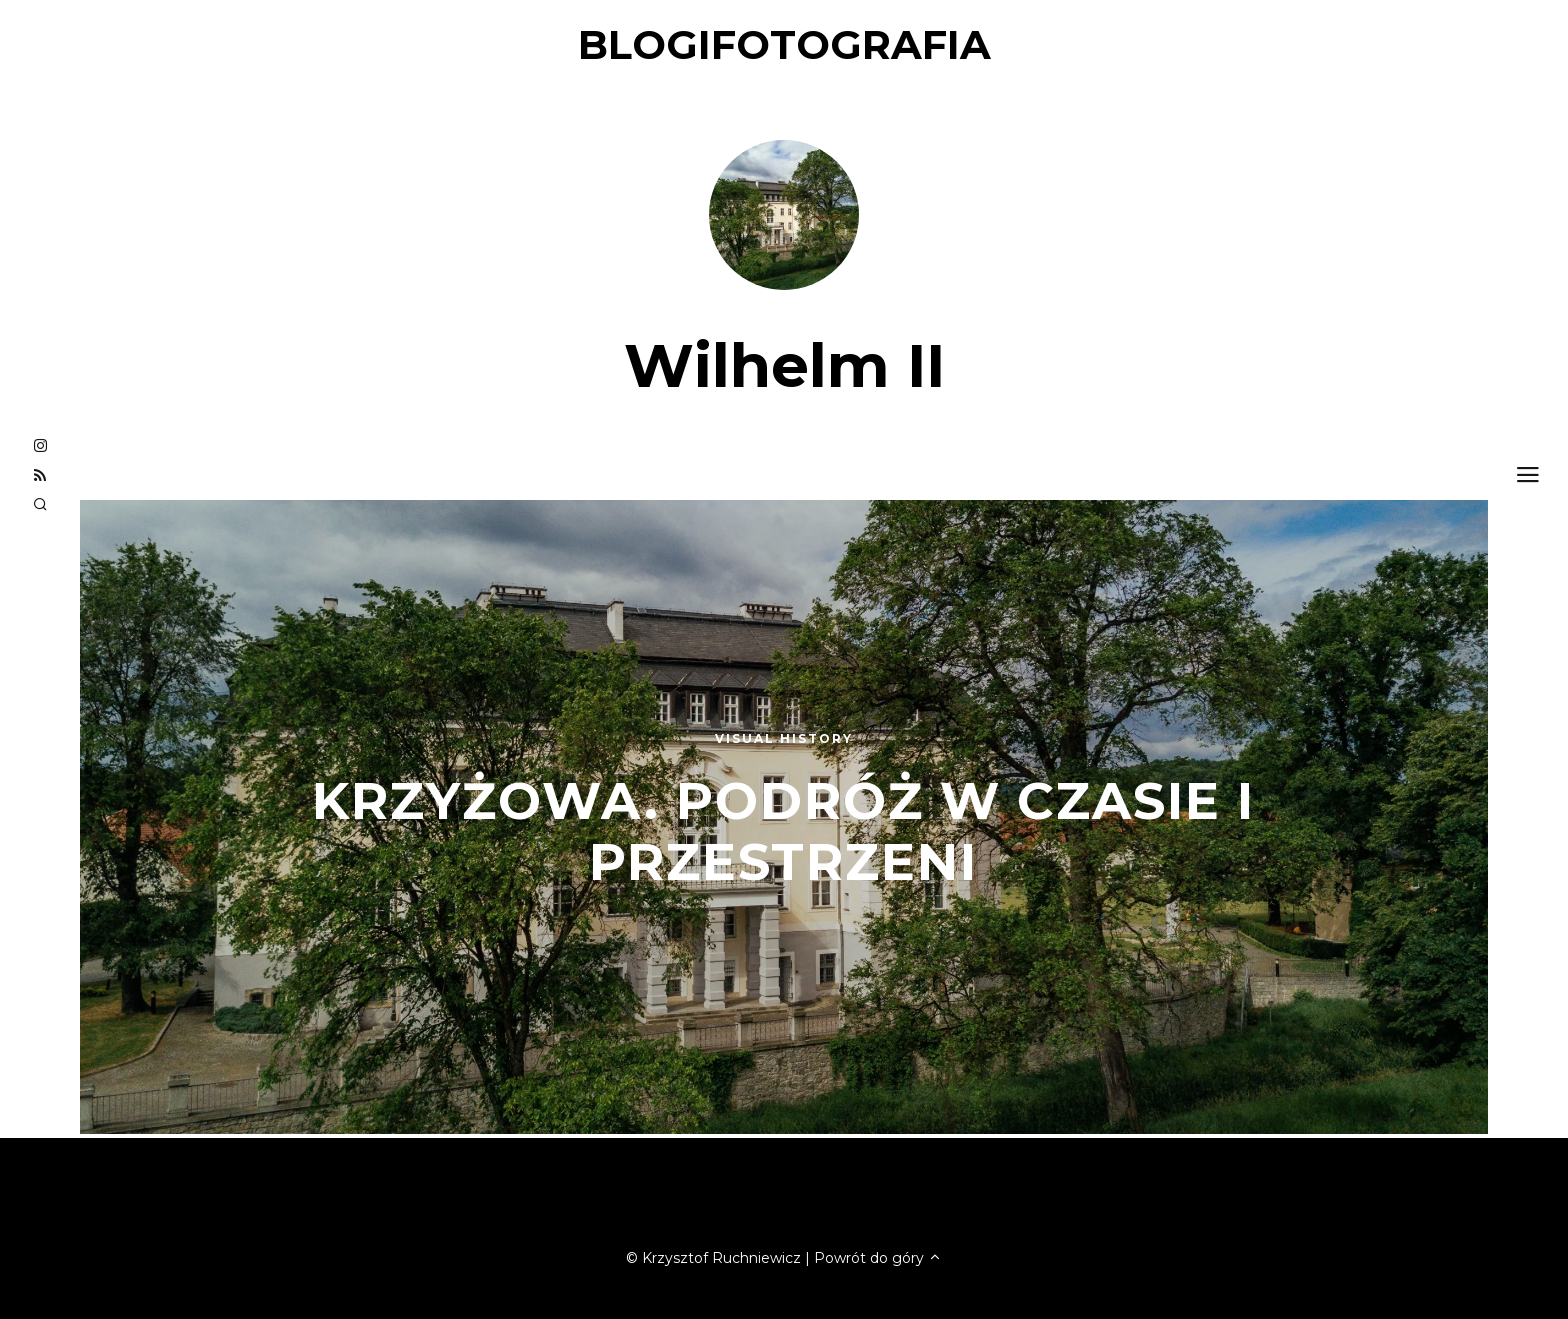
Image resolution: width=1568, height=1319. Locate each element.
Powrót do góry (878, 1258)
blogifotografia (784, 44)
